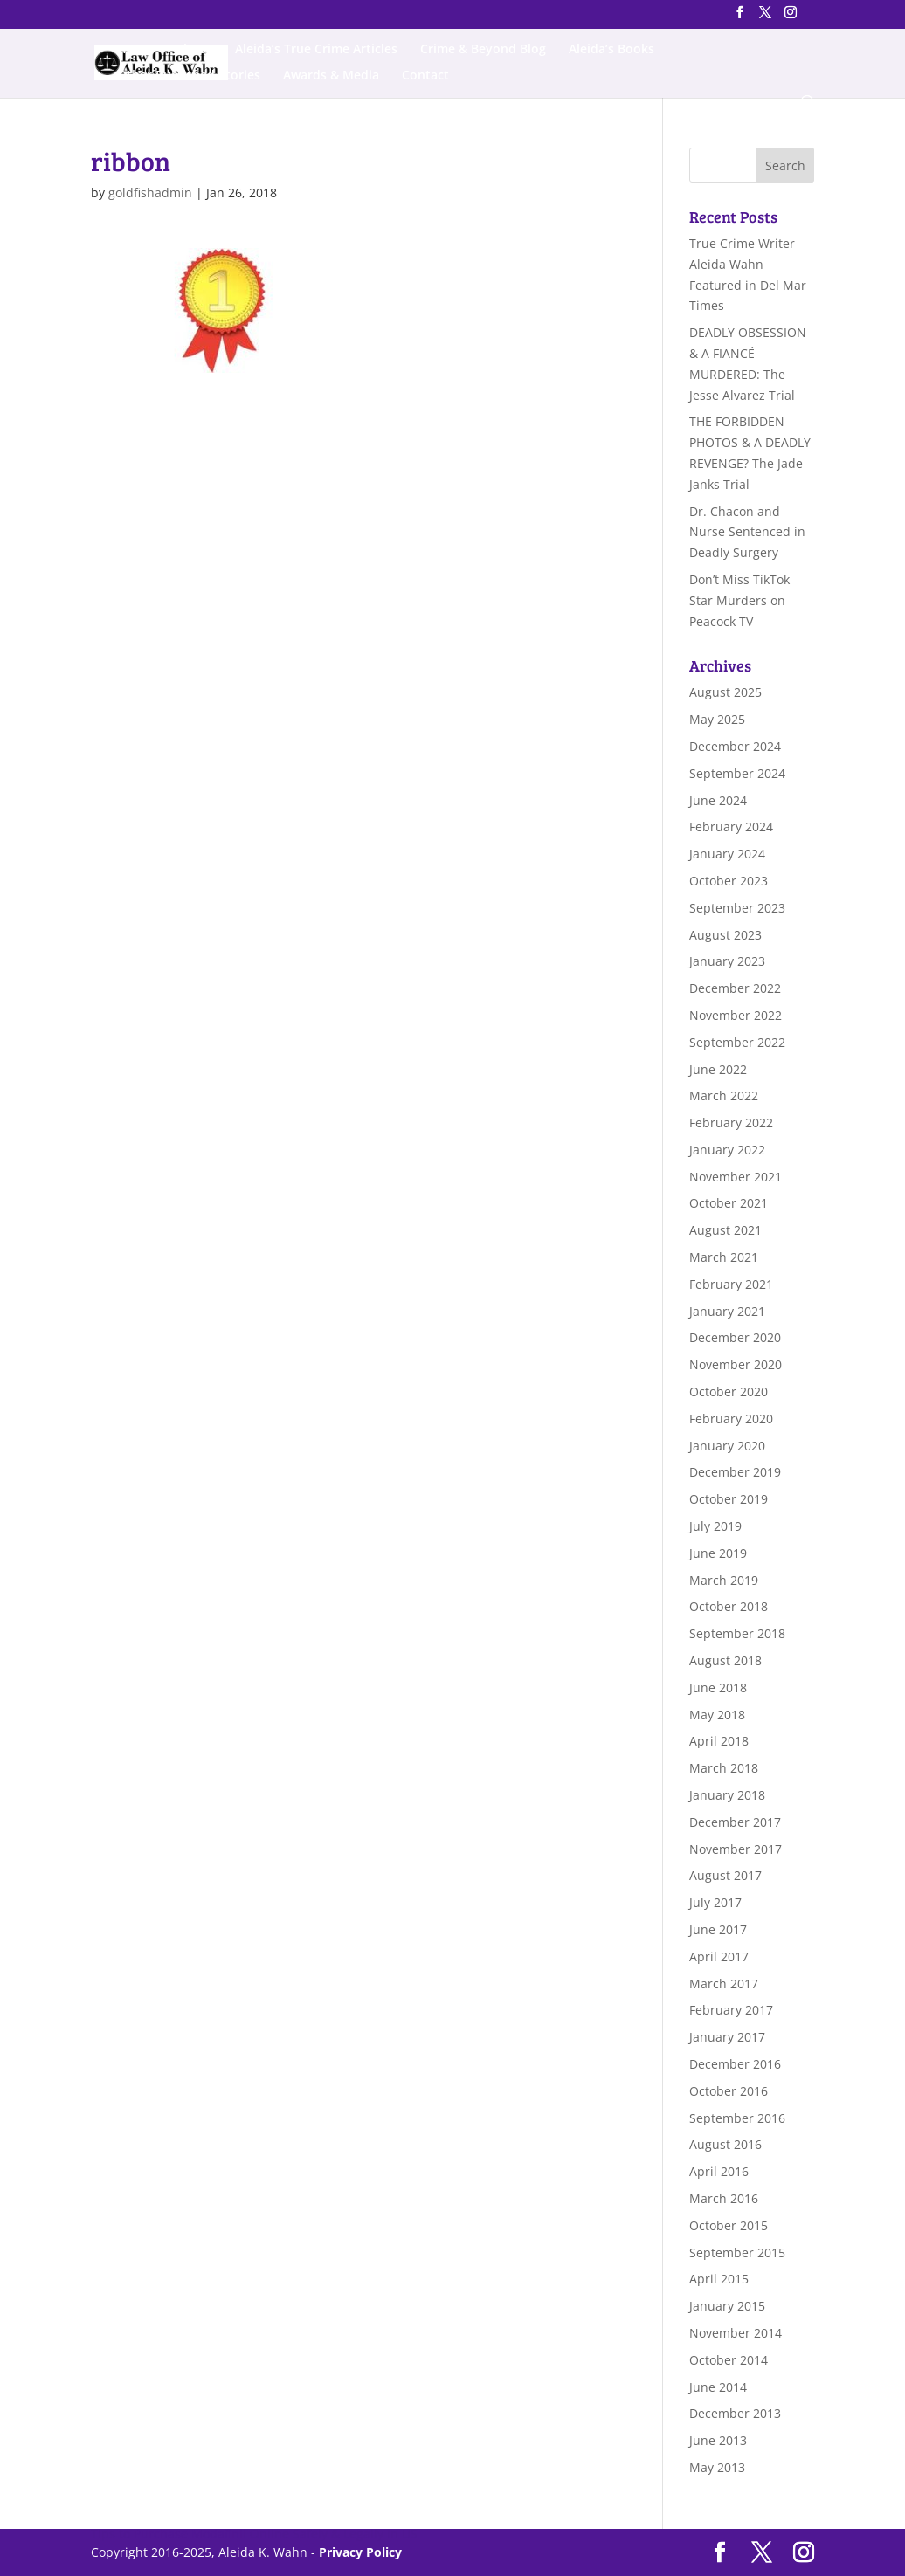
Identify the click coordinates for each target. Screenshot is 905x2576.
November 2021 (735, 1176)
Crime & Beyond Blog (483, 50)
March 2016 (723, 2198)
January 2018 (727, 1795)
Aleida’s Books (611, 50)
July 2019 (715, 1526)
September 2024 (737, 773)
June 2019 (718, 1553)
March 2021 (723, 1257)
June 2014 (718, 2387)
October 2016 (728, 2091)
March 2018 (723, 1768)
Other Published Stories (188, 76)
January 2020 (727, 1445)
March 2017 (723, 1983)
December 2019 (735, 1472)
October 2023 (728, 880)
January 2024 (727, 853)
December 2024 (735, 746)
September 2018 (737, 1633)
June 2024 (718, 800)
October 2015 (728, 2225)
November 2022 (735, 1015)
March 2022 (723, 1095)
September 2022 (737, 1042)
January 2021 (727, 1311)
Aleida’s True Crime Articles (316, 50)
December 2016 (735, 2064)
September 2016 (737, 2118)
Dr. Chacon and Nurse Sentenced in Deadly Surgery (747, 532)
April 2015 (719, 2278)
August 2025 (725, 692)
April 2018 (719, 1740)
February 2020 (731, 1418)
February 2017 (731, 2009)
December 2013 (735, 2413)
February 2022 (731, 1122)
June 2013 (718, 2440)
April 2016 (719, 2171)
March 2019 (723, 1580)
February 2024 (731, 826)
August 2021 (725, 1230)
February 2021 (731, 1284)
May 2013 (717, 2467)
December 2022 (735, 988)
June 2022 (718, 1069)
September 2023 (737, 907)
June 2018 (718, 1687)
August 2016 (725, 2144)
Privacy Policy (360, 2552)
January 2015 (727, 2305)
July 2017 (715, 1902)
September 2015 (737, 2252)
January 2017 (727, 2036)
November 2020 (735, 1364)
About (194, 50)
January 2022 (727, 1149)
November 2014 (735, 2333)
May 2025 (717, 719)
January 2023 (727, 961)
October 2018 (728, 1606)
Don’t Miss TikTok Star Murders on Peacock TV (739, 600)
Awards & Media (331, 76)
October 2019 (728, 1499)
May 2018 (717, 1714)
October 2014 (728, 2360)
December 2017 (735, 1822)
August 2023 (725, 934)
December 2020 (735, 1337)
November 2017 (735, 1849)
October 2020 (728, 1391)
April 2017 (719, 1956)
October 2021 (728, 1203)
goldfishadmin (150, 192)
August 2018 (725, 1660)
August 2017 (725, 1875)
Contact (425, 76)
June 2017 (718, 1929)
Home (135, 50)
